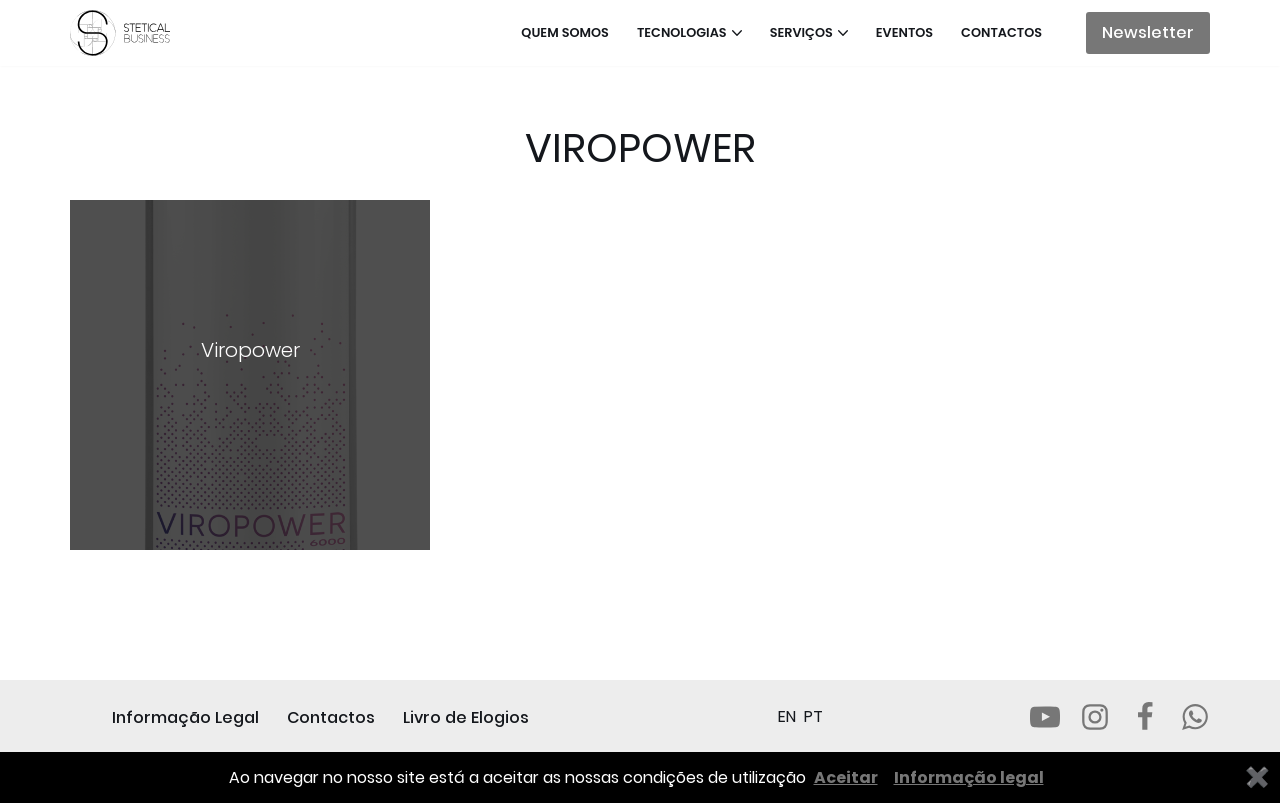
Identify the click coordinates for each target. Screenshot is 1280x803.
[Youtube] (1045, 717)
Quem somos (565, 32)
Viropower (250, 350)
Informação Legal (185, 717)
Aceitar (846, 777)
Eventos (904, 32)
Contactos (1001, 32)
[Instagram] (1095, 717)
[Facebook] (1145, 717)
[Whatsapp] (1195, 717)
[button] (737, 33)
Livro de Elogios (466, 717)
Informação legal (969, 777)
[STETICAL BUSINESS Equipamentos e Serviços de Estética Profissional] (125, 33)
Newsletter (1148, 32)
